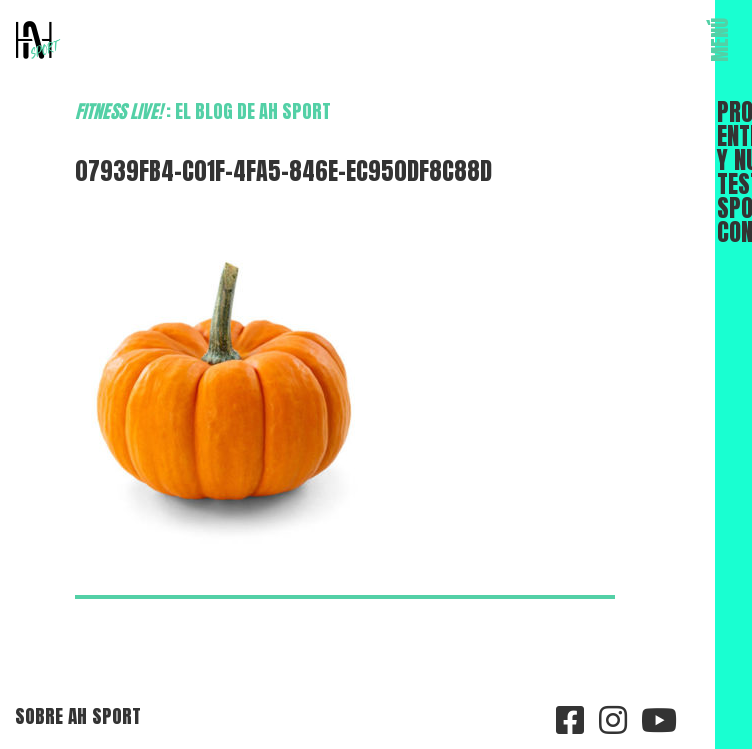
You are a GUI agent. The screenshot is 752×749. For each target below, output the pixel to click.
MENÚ (720, 40)
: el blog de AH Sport (203, 111)
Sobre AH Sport (78, 715)
